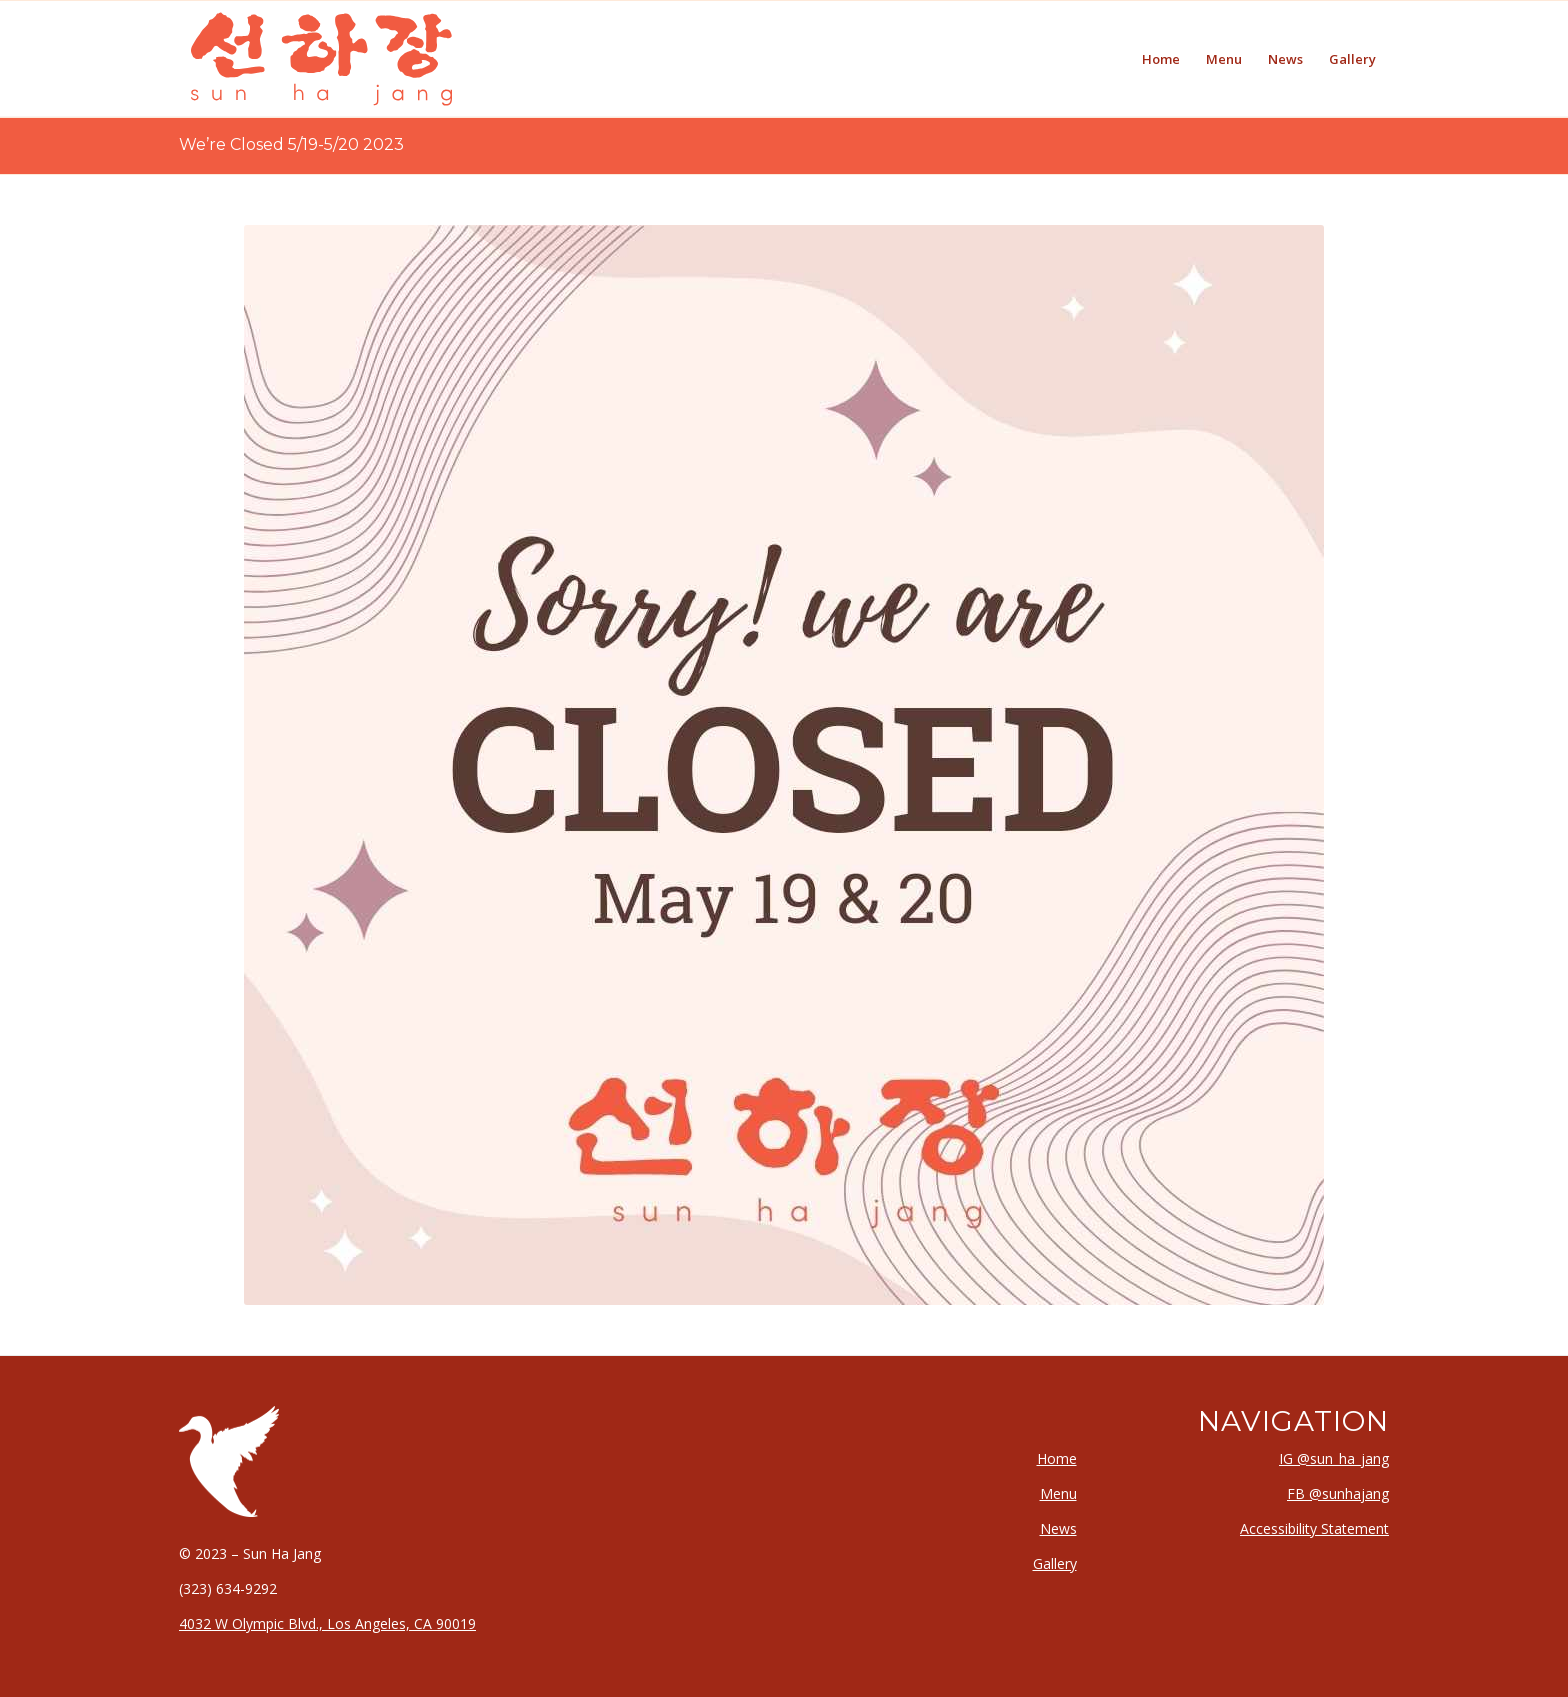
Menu (1058, 1493)
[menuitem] (1161, 59)
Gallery (1055, 1563)
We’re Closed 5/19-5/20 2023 (291, 144)
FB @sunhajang (1338, 1493)
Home (1057, 1458)
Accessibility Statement (1314, 1528)
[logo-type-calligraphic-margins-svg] (321, 59)
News (1058, 1528)
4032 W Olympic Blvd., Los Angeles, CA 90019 (327, 1623)
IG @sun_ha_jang (1334, 1458)
